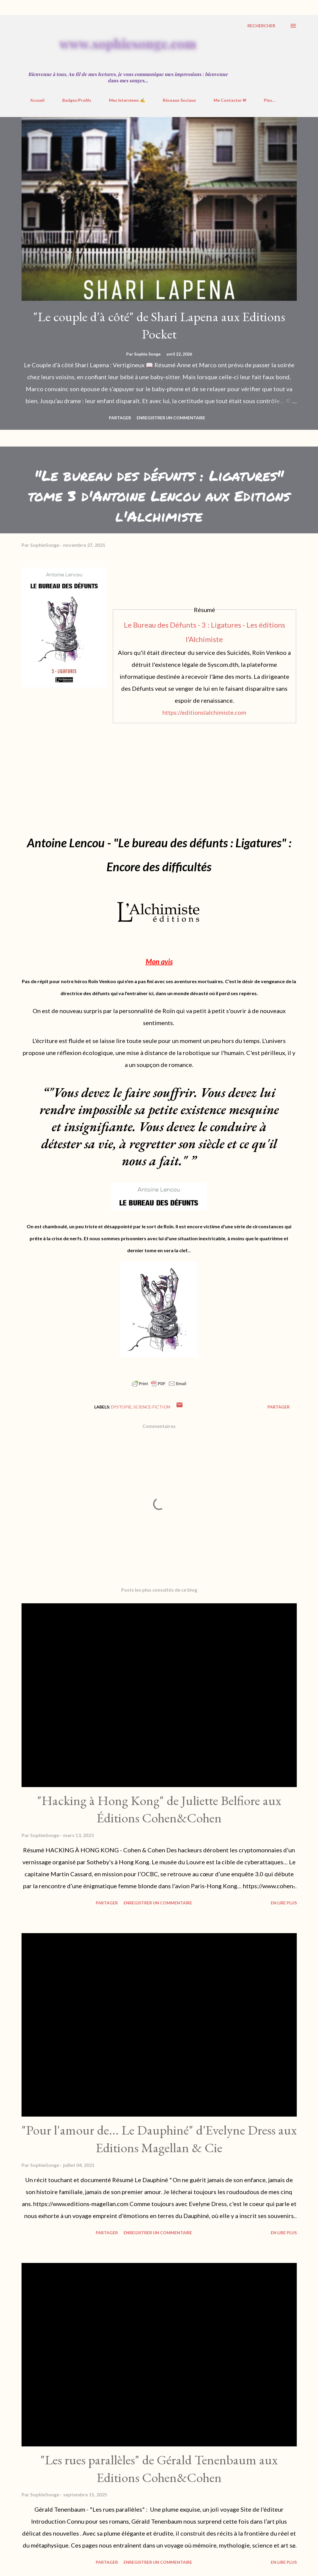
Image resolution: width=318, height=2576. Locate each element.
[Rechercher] (261, 25)
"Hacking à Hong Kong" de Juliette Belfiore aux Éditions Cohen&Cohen (159, 1809)
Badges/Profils (76, 100)
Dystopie (121, 1406)
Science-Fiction (151, 1406)
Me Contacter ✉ (230, 100)
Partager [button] (120, 417)
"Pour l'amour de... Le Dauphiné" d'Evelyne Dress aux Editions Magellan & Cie (159, 2138)
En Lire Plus (284, 1902)
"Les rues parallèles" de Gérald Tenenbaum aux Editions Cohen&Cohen (159, 2468)
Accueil (37, 100)
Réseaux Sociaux (179, 100)
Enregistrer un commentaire (171, 417)
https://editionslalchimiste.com (204, 712)
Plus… (270, 100)
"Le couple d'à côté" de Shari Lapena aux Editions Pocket (159, 325)
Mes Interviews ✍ (127, 100)
